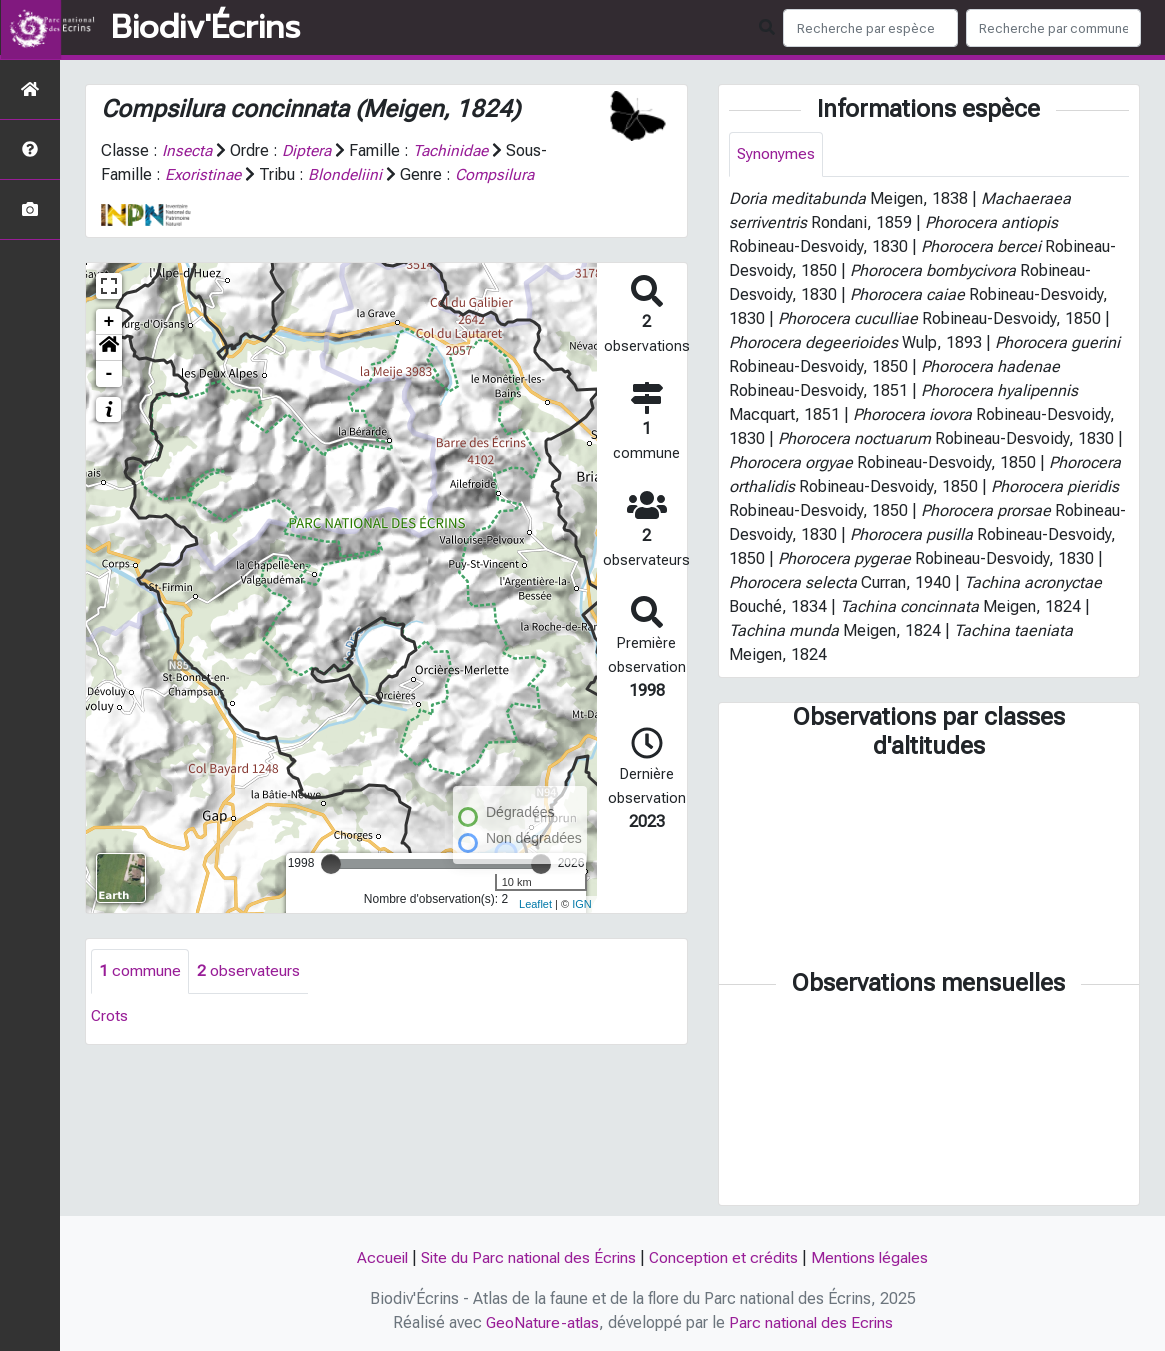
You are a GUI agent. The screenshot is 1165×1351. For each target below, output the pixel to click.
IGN (582, 903)
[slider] (331, 863)
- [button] (109, 373)
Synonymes (776, 154)
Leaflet (535, 903)
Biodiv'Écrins (205, 28)
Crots (110, 1015)
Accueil (377, 1258)
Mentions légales (875, 1258)
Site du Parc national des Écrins (527, 1258)
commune (140, 970)
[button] (109, 347)
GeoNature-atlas (540, 1322)
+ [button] (109, 321)
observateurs (248, 970)
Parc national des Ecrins (811, 1322)
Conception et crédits (726, 1258)
